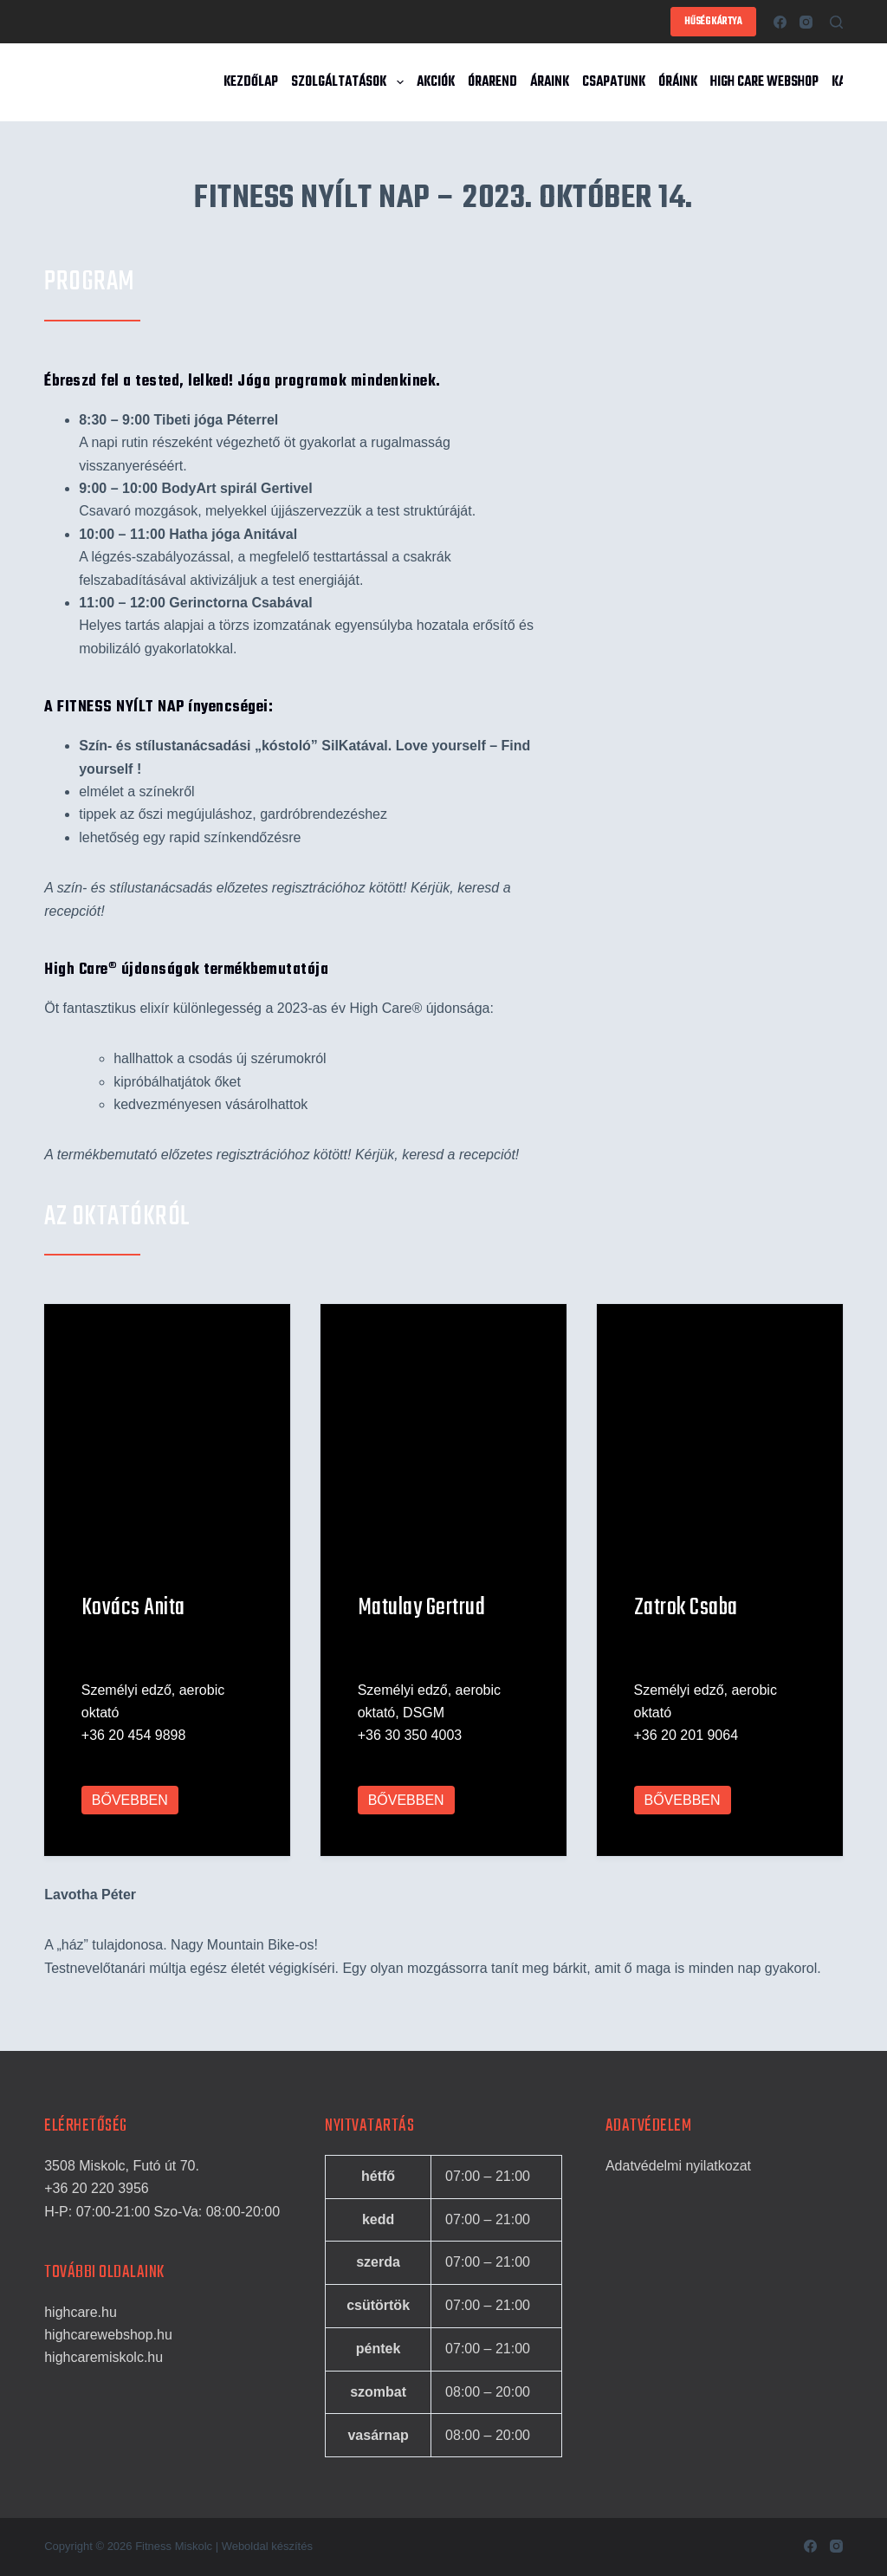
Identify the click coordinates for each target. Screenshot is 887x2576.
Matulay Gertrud (422, 1626)
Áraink (549, 82)
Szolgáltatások (350, 82)
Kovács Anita (133, 1626)
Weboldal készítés (267, 2546)
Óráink (677, 82)
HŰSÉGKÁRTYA (713, 21)
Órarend (492, 82)
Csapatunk (613, 82)
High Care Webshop (764, 82)
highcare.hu (80, 2312)
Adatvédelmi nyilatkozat (678, 2165)
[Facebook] (780, 22)
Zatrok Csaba (686, 1626)
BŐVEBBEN (130, 1819)
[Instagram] (806, 22)
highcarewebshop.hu (108, 2334)
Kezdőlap (250, 82)
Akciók (436, 82)
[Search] (836, 22)
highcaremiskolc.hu (103, 2358)
